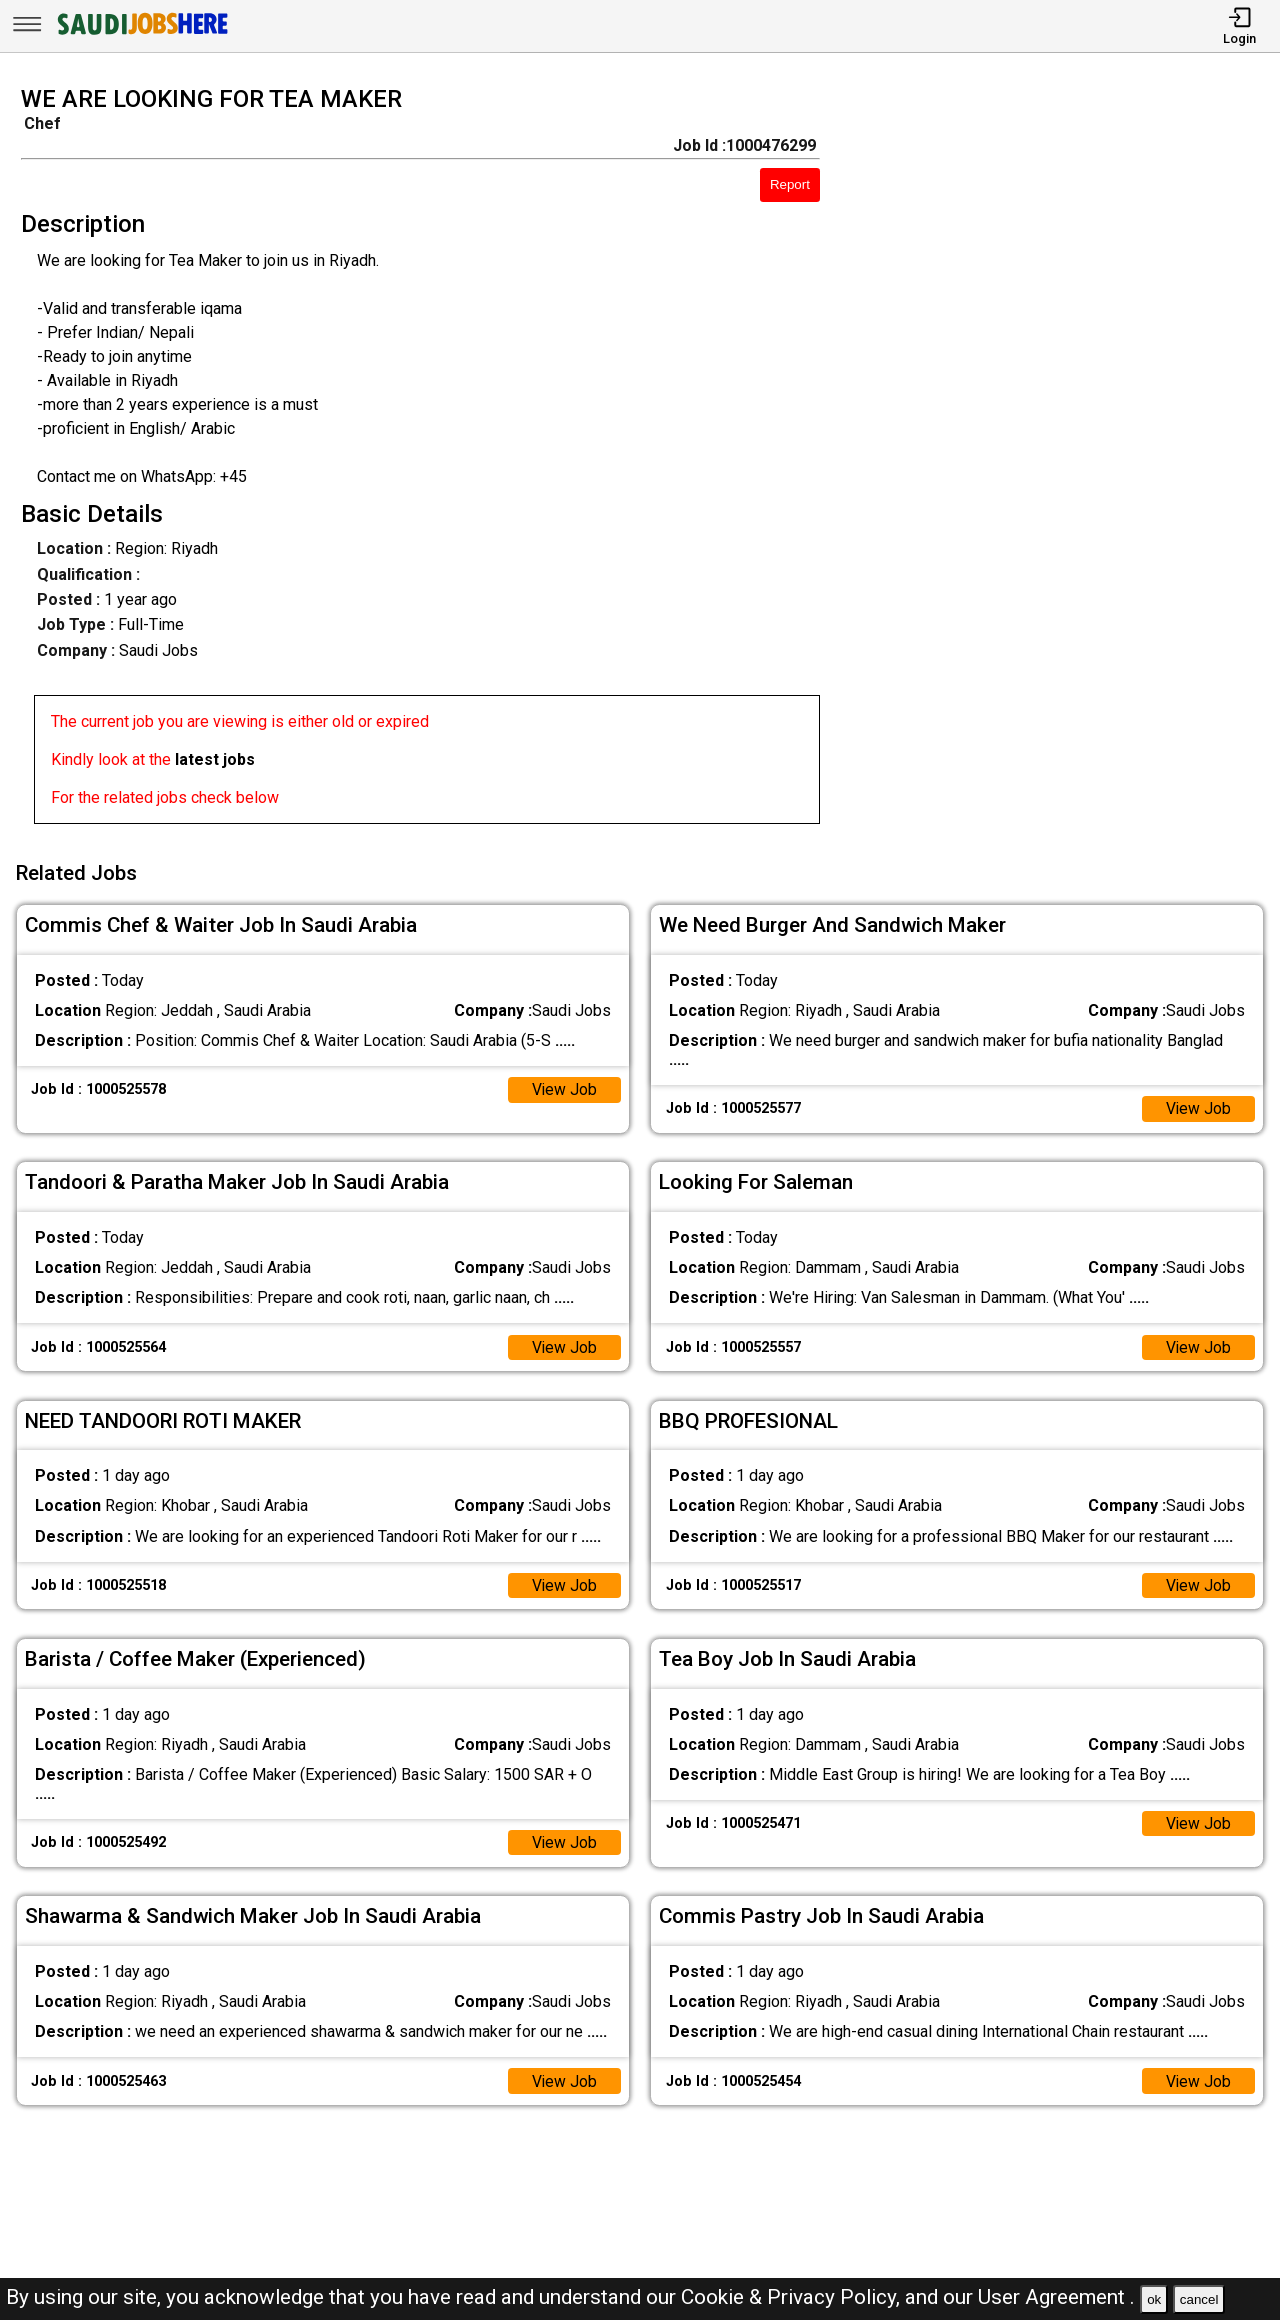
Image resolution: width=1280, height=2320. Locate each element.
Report (790, 184)
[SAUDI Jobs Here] (141, 34)
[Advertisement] (1066, 461)
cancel (1199, 2299)
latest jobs (215, 759)
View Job (564, 1086)
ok (1154, 2299)
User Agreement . (1056, 2297)
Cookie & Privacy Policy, (793, 2297)
